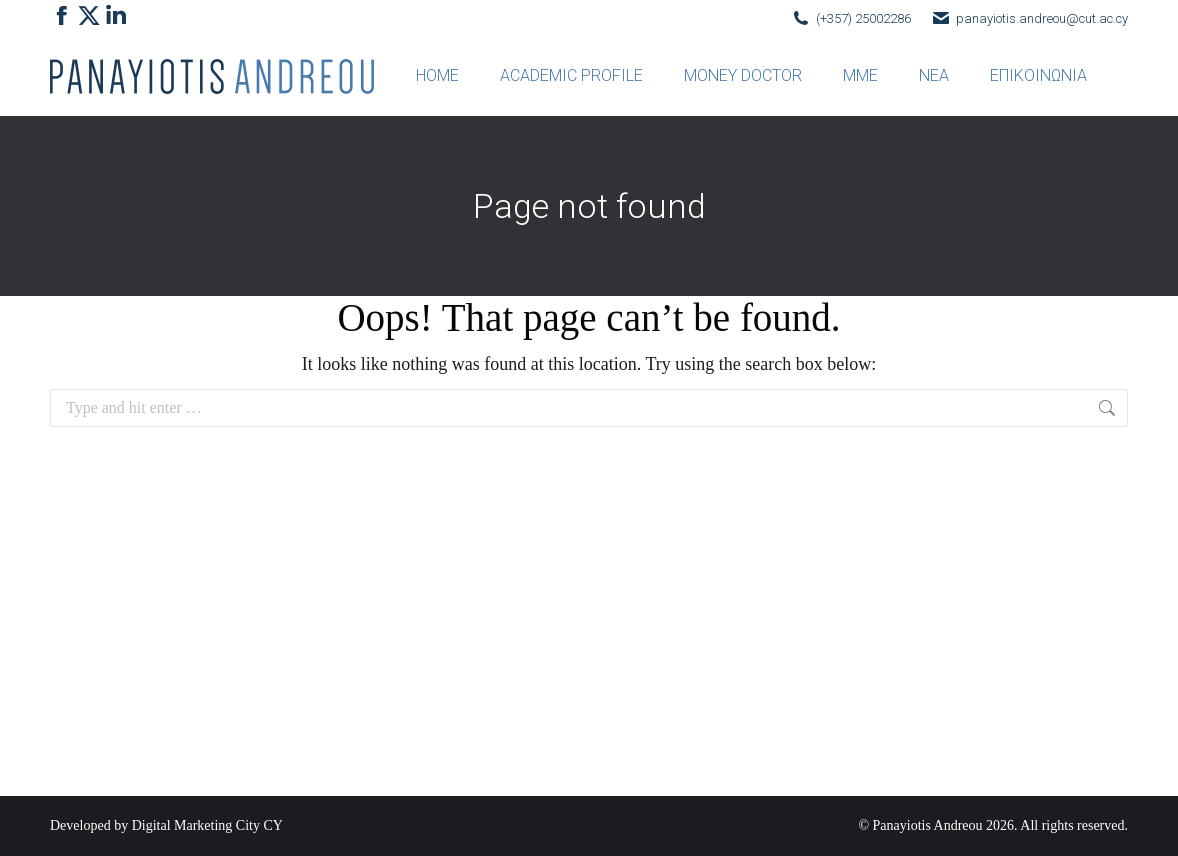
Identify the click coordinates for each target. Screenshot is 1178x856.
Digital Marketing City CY (207, 825)
